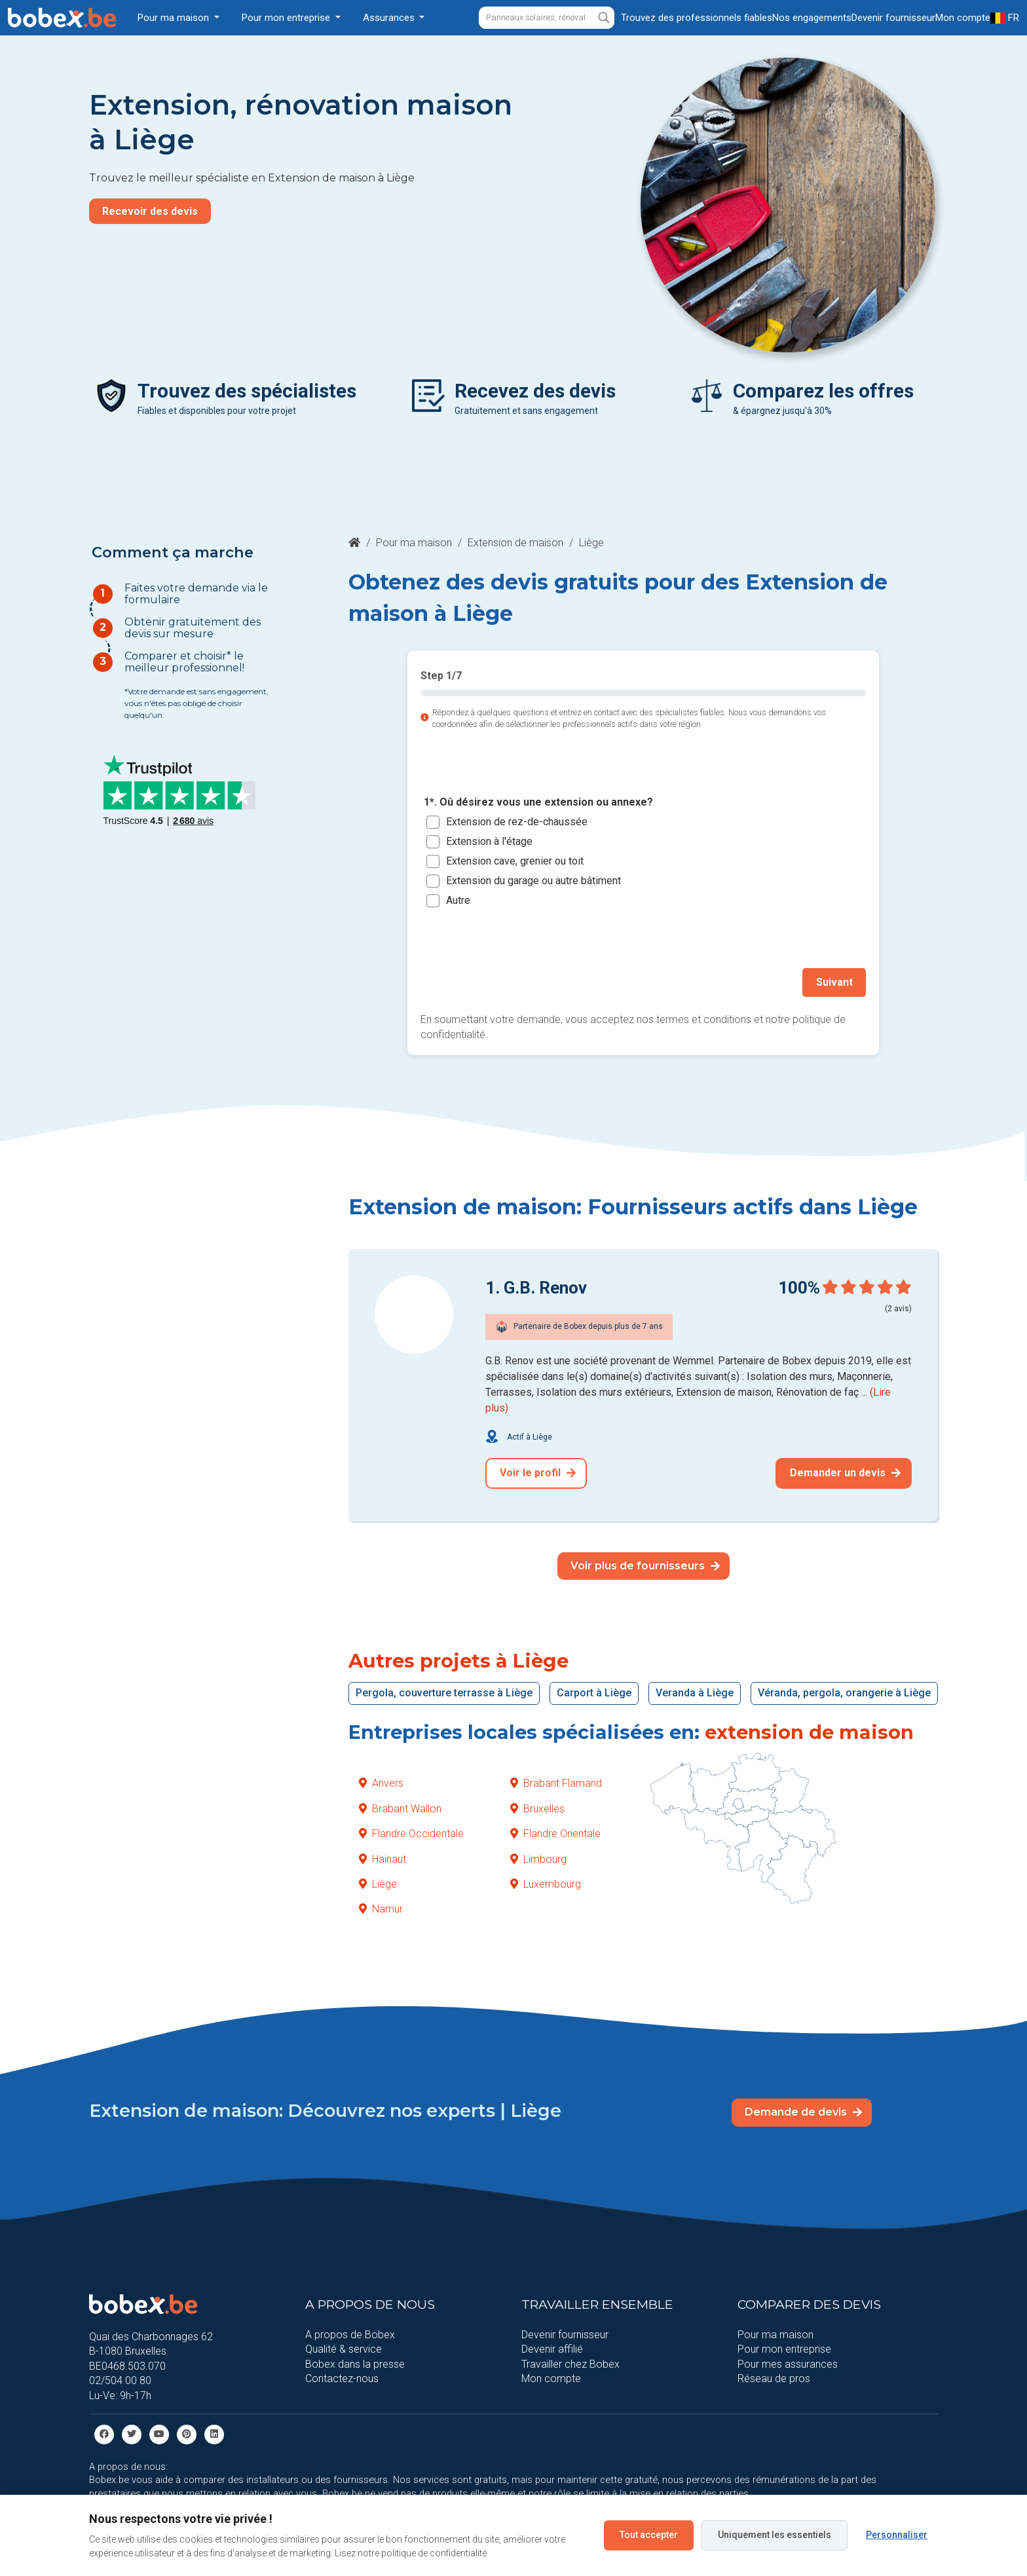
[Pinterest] (186, 2433)
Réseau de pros (774, 2378)
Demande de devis (803, 2112)
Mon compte (551, 2378)
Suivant (834, 982)
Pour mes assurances (788, 2363)
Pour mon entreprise (784, 2349)
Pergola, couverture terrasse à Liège (444, 1693)
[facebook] (104, 2433)
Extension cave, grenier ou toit (515, 861)
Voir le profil (538, 1472)
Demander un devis (845, 1472)
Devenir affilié (552, 2349)
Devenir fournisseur (564, 2334)
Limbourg (538, 1858)
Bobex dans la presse (355, 2363)
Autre (458, 900)
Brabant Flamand (556, 1783)
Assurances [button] (390, 18)
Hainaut (382, 1858)
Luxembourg (545, 1884)
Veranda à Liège (695, 1693)
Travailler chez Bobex (570, 2363)
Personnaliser (896, 2534)
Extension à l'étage (489, 841)
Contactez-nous (342, 2378)
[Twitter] (131, 2433)
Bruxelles (537, 1808)
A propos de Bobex (350, 2334)
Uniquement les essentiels (774, 2534)
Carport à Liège (594, 1693)
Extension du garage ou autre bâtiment (533, 880)
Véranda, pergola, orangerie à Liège (844, 1693)
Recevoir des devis (150, 211)
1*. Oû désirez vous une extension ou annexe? (538, 802)
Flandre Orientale (555, 1833)
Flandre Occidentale (411, 1833)
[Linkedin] (214, 2433)
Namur (381, 1909)
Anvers (381, 1783)
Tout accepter (649, 2534)
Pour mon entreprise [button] (287, 18)
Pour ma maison (414, 542)
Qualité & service (343, 2349)
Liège (378, 1884)
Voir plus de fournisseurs (645, 1565)
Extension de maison (515, 542)
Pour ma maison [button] (175, 18)
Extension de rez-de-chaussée (517, 821)
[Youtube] (159, 2433)
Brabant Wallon (400, 1808)
